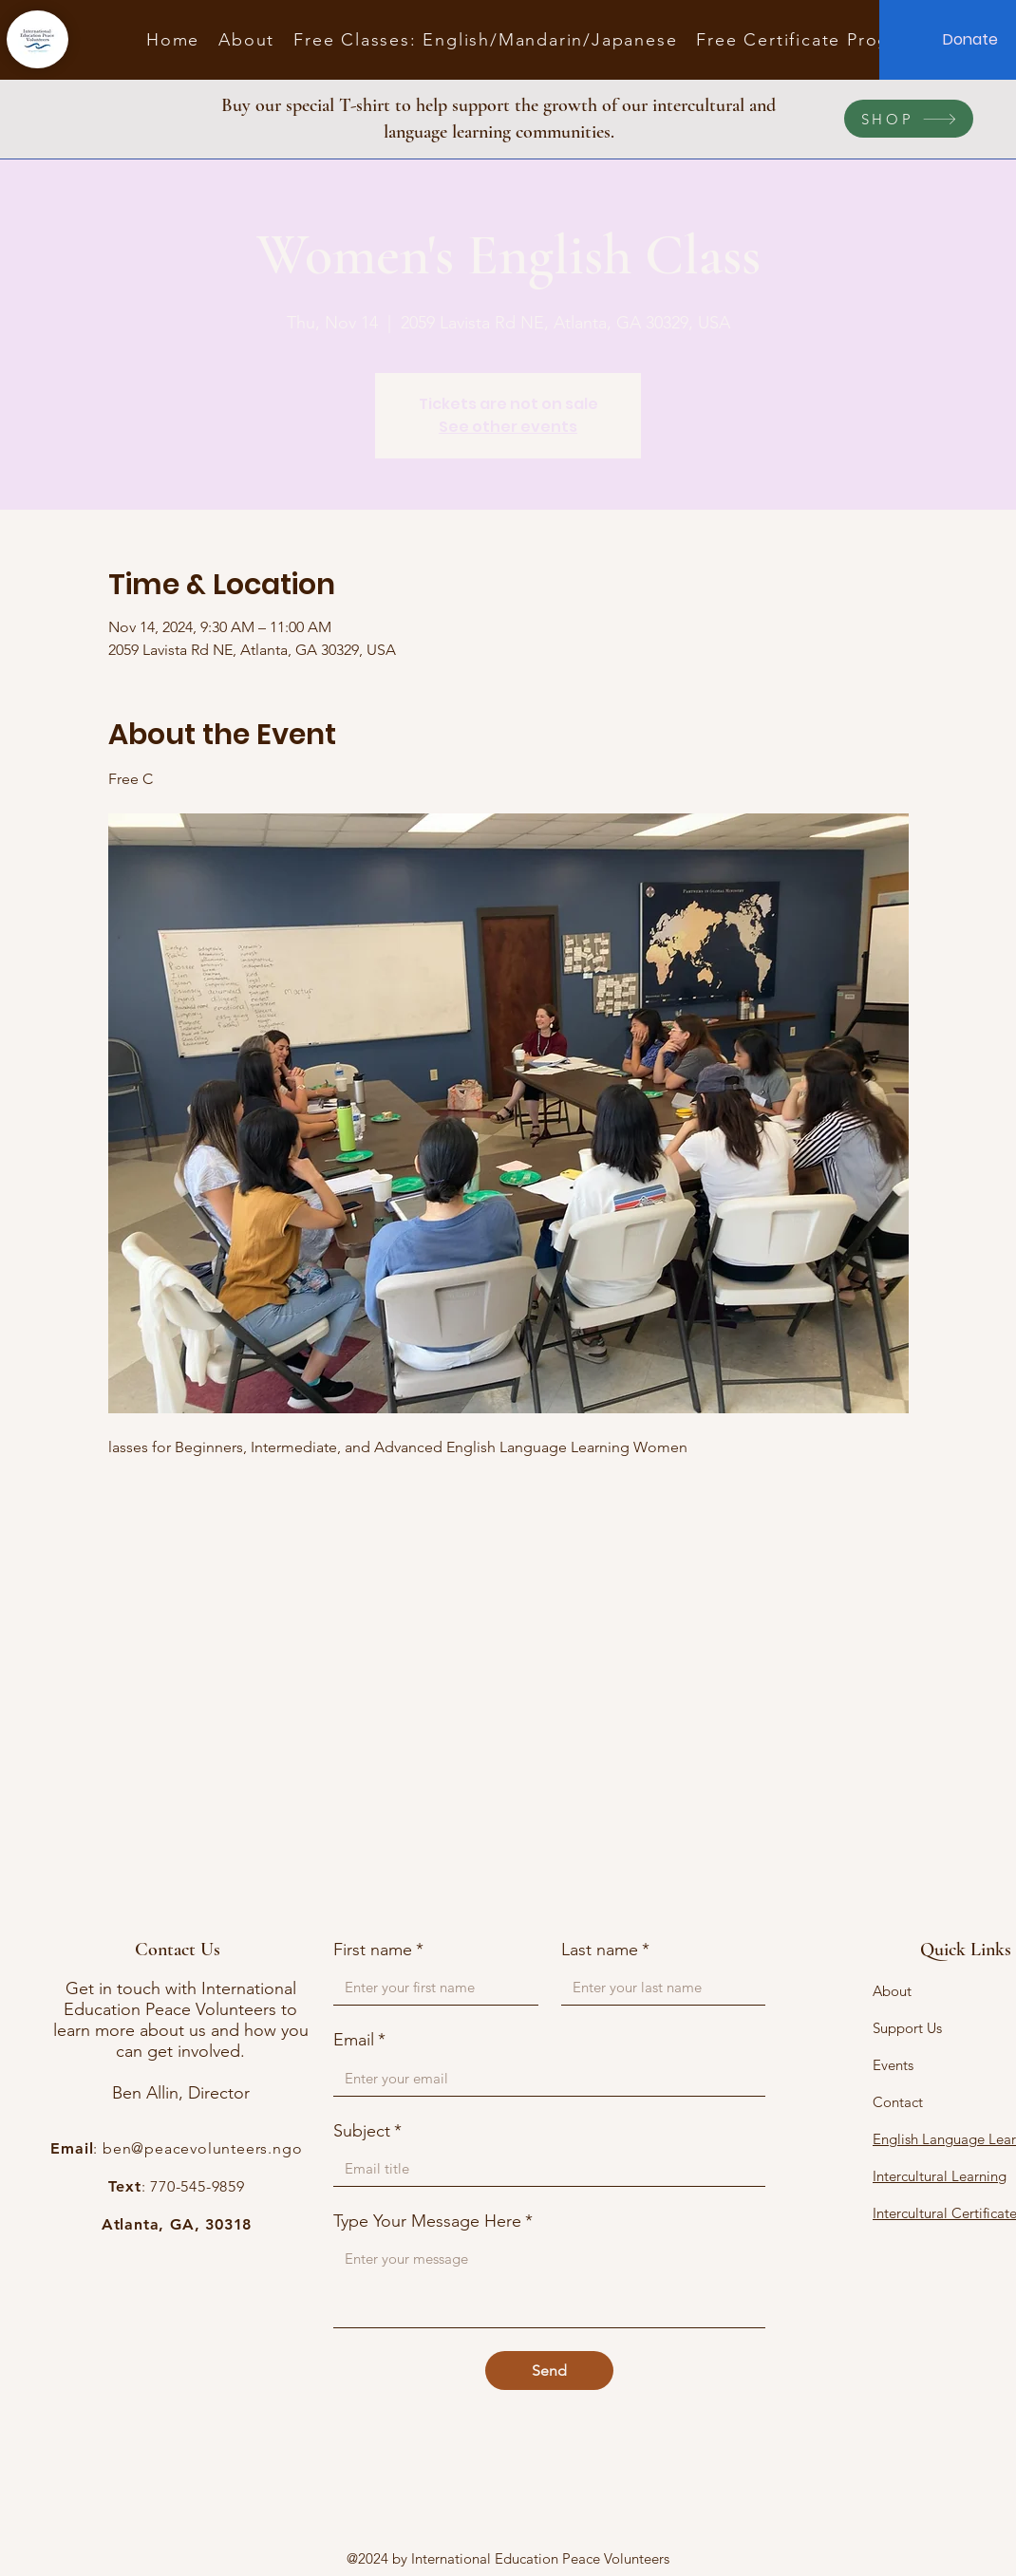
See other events (508, 427)
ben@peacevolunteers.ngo (202, 2148)
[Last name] (658, 1987)
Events (893, 2065)
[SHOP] (908, 119)
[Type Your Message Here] (549, 2284)
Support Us (907, 2028)
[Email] (543, 2078)
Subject (367, 2131)
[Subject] (543, 2168)
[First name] (430, 1987)
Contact (898, 2102)
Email (359, 2040)
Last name (605, 1950)
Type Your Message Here (433, 2221)
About (892, 1991)
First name (378, 1950)
